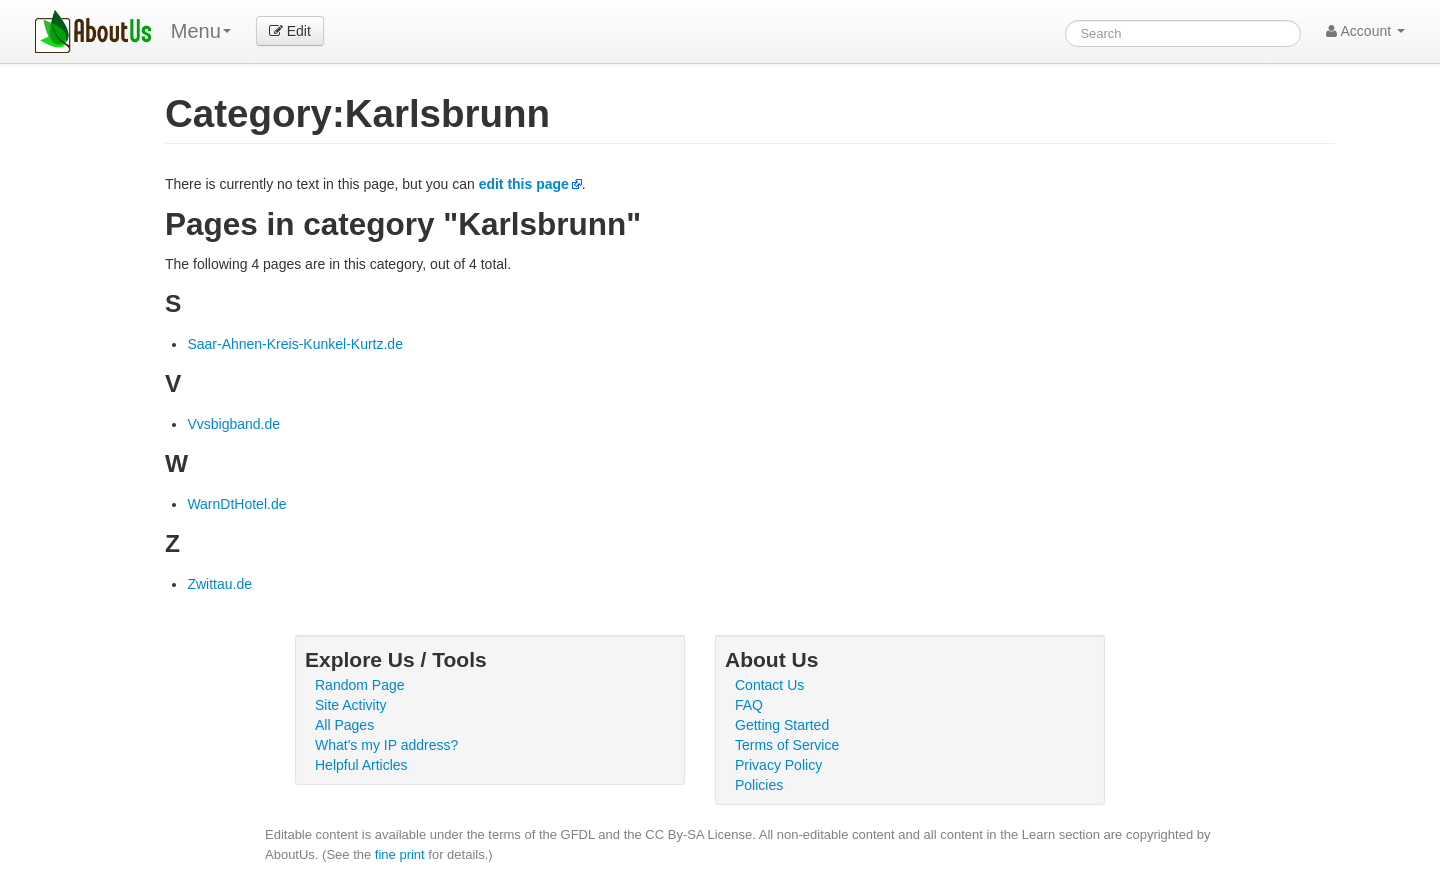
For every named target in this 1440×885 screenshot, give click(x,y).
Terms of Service (787, 745)
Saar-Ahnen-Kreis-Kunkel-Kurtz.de (295, 344)
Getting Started (782, 725)
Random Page (360, 685)
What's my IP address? (386, 745)
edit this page (524, 184)
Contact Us (769, 685)
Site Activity (351, 705)
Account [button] (1365, 31)
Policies (759, 785)
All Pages (344, 725)
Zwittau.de (219, 584)
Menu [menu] (201, 31)
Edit (290, 31)
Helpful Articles (361, 765)
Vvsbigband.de (233, 424)
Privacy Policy (778, 765)
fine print (400, 854)
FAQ (749, 705)
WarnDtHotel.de (236, 504)
